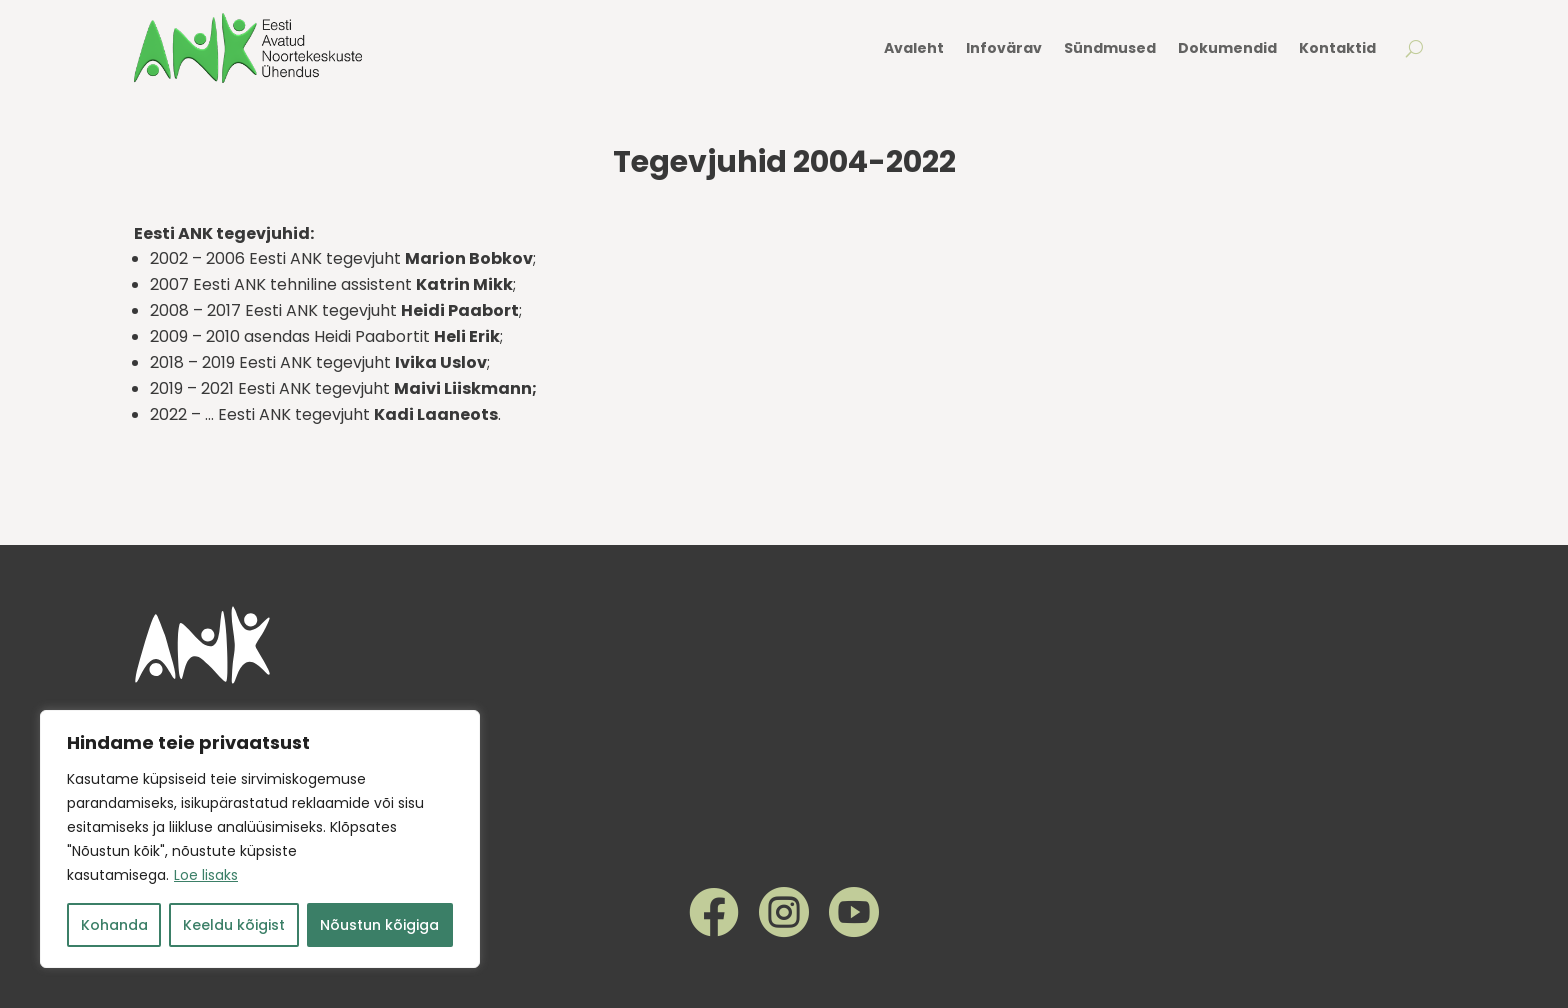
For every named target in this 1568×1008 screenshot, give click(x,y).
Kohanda (114, 925)
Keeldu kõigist (234, 925)
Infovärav (1004, 48)
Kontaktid (1337, 48)
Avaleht (914, 48)
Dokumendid (1227, 48)
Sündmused (1110, 48)
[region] (260, 839)
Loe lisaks (206, 875)
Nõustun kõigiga (379, 925)
